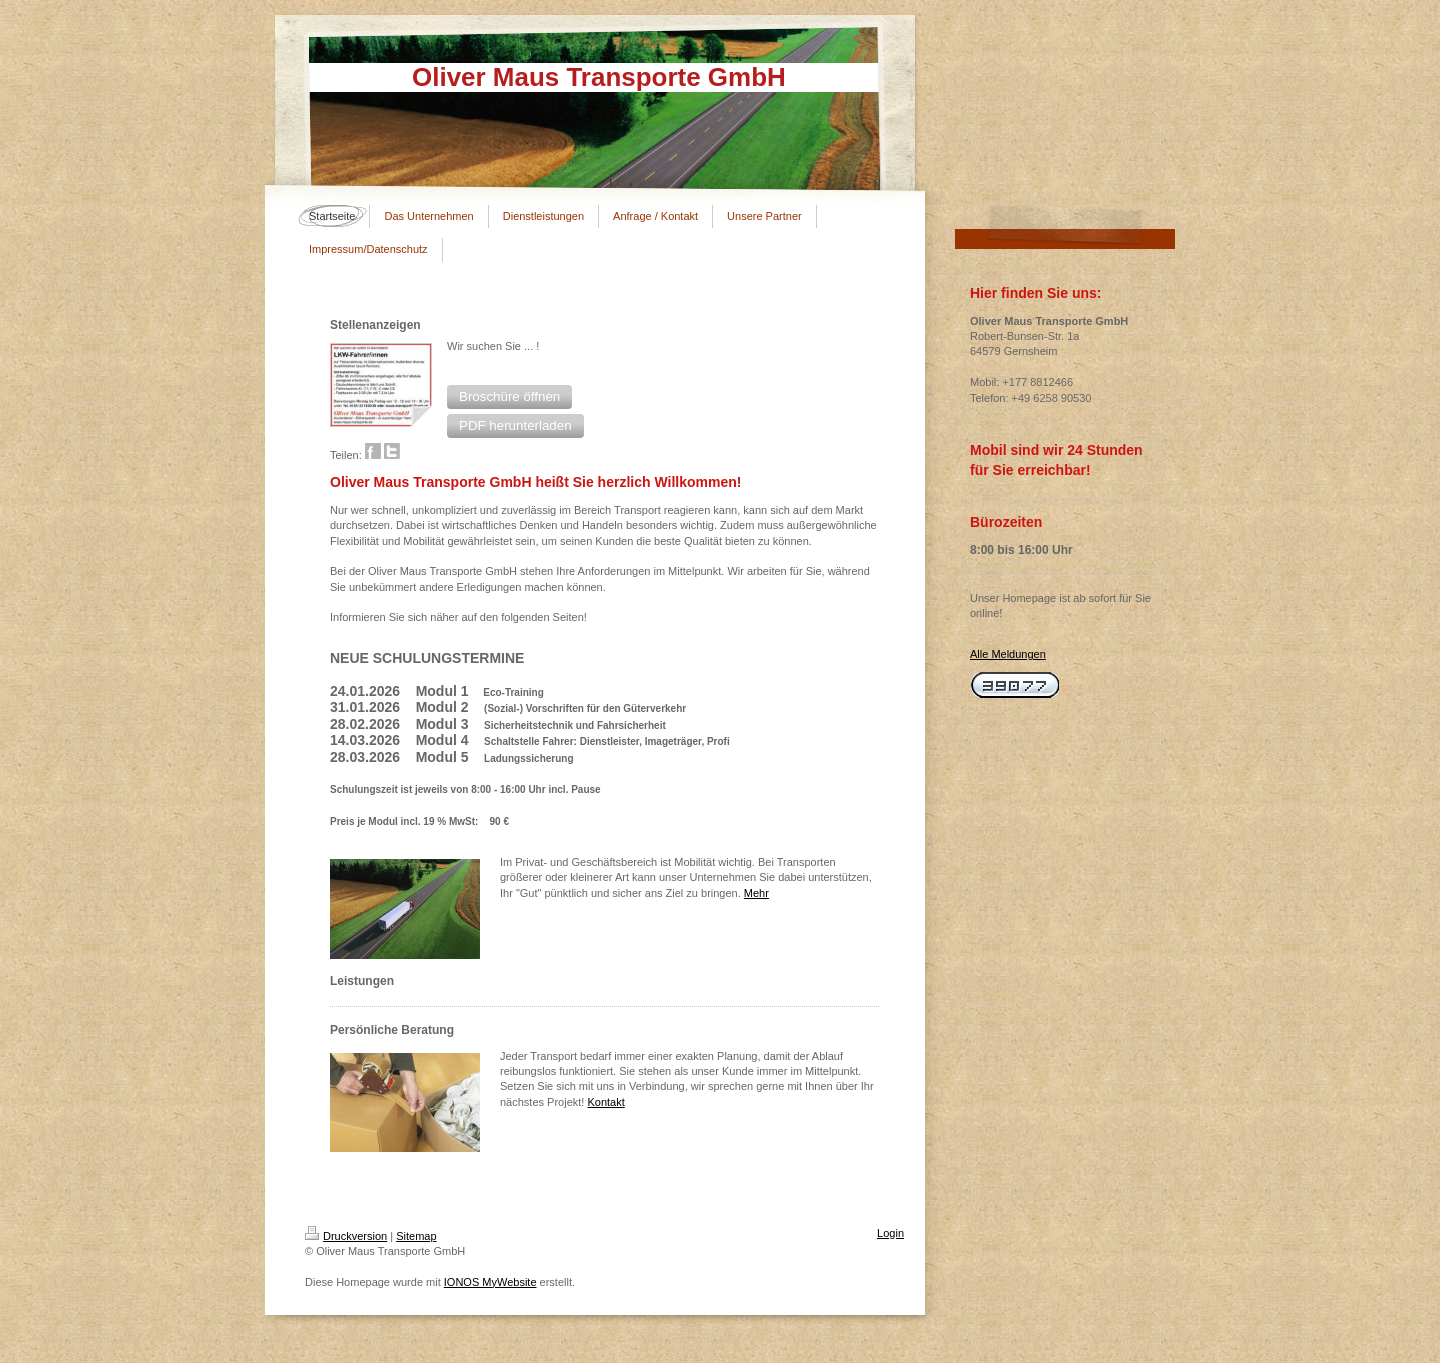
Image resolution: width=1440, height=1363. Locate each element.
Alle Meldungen (1008, 654)
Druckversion (346, 1236)
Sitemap (416, 1236)
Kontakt (605, 1102)
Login (890, 1233)
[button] (509, 397)
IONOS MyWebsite (490, 1282)
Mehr (756, 893)
